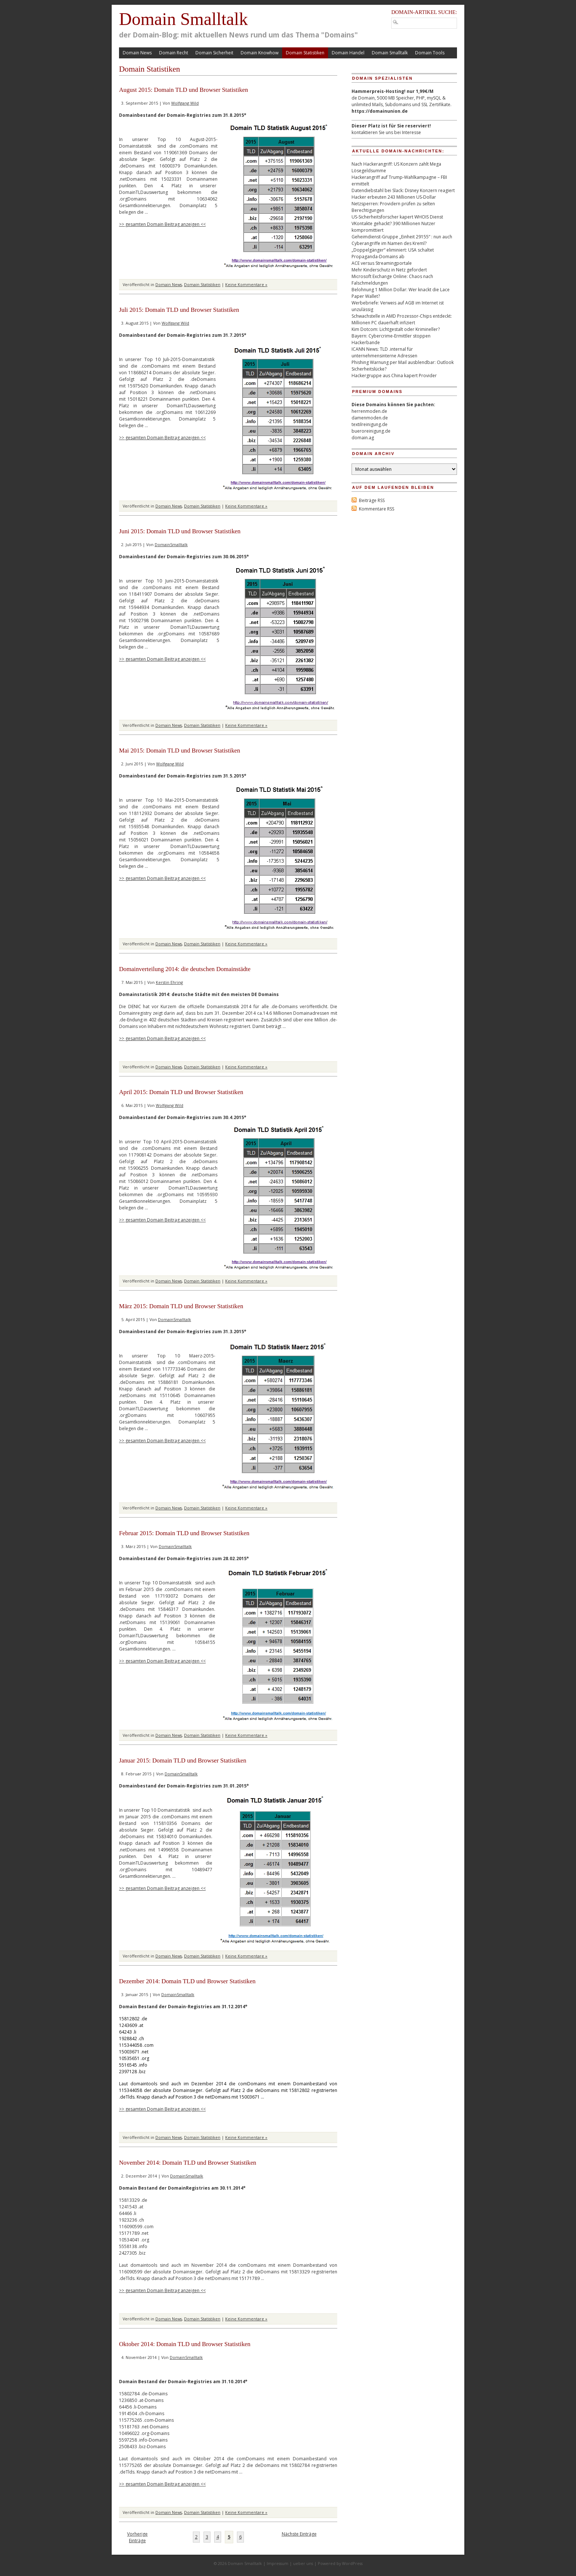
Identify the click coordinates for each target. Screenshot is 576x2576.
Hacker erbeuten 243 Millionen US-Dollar (394, 197)
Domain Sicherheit (214, 53)
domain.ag (363, 437)
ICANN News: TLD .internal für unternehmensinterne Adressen (384, 352)
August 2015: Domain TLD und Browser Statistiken (183, 89)
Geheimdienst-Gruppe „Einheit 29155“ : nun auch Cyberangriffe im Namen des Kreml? (402, 240)
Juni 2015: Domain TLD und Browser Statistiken (180, 531)
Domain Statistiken (305, 53)
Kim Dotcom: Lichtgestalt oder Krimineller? (396, 329)
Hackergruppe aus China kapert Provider (394, 375)
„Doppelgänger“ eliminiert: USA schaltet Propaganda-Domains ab (393, 253)
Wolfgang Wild (185, 103)
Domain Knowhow (259, 53)
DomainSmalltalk (171, 544)
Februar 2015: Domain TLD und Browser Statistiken (184, 1533)
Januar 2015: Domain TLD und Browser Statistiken (182, 1760)
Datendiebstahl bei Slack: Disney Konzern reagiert (403, 190)
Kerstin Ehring (169, 982)
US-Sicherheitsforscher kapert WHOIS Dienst (397, 217)
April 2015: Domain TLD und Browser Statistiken (181, 1092)
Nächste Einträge (299, 2534)
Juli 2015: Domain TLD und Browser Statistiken (179, 309)
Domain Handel (348, 53)
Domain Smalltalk (183, 19)
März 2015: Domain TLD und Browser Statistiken (181, 1306)
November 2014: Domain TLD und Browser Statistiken (187, 2162)
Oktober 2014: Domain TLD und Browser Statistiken (185, 2344)
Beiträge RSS (372, 500)
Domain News (137, 53)
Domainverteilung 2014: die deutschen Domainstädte (185, 969)
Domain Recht (173, 53)
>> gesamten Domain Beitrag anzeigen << (162, 224)
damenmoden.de (370, 418)
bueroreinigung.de (371, 431)
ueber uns (303, 2563)
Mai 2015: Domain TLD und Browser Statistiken (179, 750)
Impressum (277, 2563)
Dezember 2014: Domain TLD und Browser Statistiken (188, 1981)
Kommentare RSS (376, 509)
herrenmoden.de (369, 411)
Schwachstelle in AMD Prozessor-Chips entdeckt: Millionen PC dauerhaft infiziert (402, 319)
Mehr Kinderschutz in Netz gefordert (389, 270)
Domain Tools (429, 53)
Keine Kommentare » (246, 284)
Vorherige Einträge (137, 2537)
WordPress (352, 2563)
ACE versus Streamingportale (382, 263)
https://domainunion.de (380, 111)
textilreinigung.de (370, 424)
